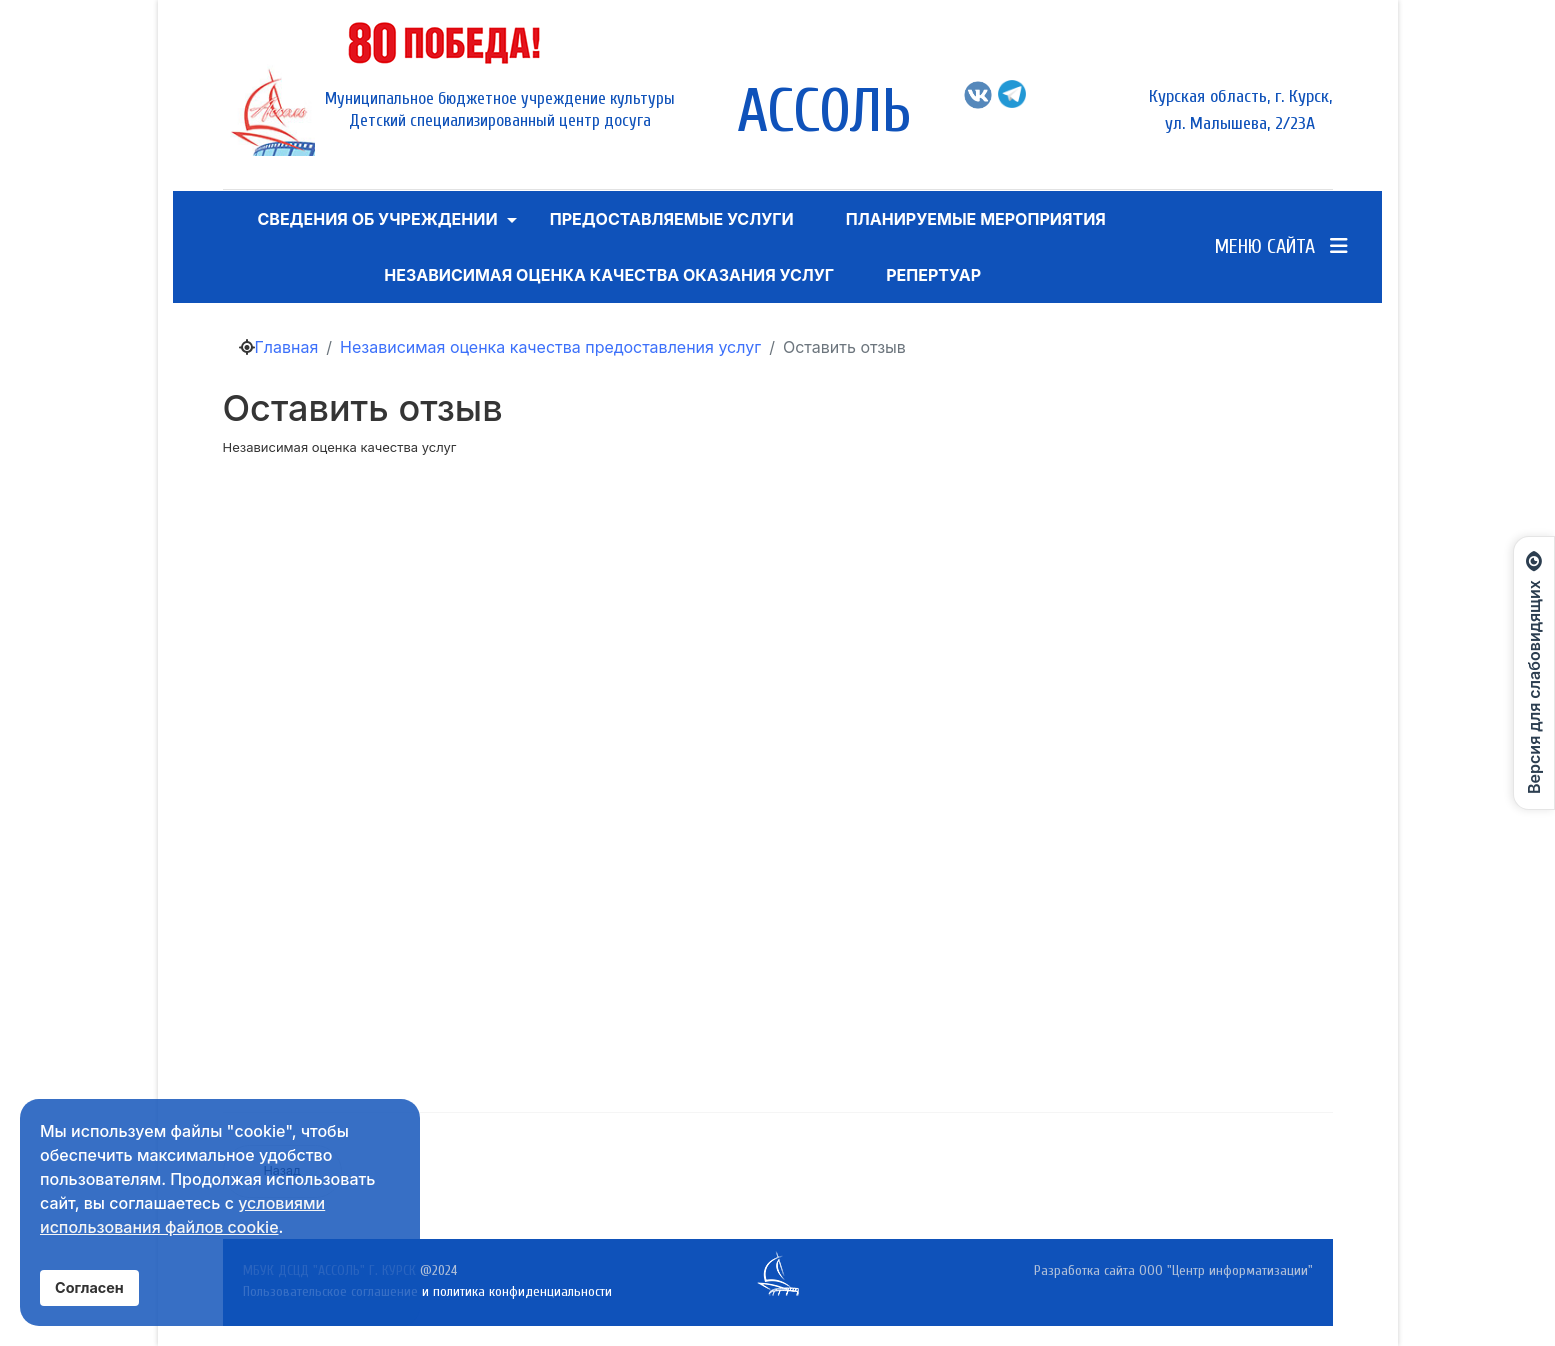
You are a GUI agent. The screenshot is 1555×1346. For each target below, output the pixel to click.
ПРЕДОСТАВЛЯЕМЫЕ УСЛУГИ (672, 219)
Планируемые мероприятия (976, 219)
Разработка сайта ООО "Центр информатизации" (1173, 1270)
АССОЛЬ (824, 112)
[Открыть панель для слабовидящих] (1534, 673)
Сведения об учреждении (377, 219)
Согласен (89, 1287)
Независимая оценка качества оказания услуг (609, 275)
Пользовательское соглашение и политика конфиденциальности (427, 1291)
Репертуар (933, 275)
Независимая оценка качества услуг (340, 447)
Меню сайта (1281, 246)
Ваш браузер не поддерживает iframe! (808, 774)
